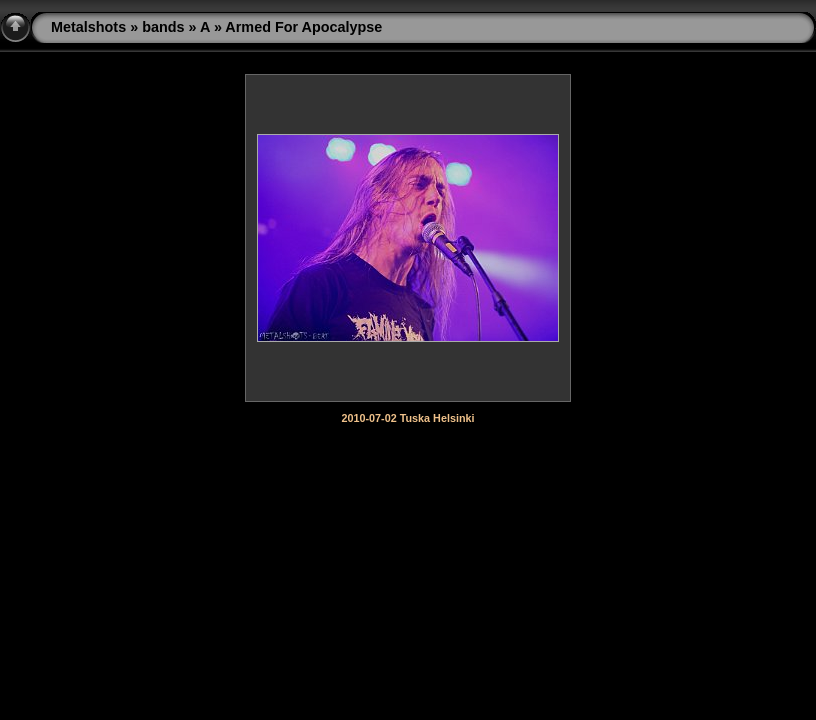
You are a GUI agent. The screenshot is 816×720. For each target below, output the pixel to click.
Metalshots (88, 27)
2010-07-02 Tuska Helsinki (407, 418)
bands (163, 27)
